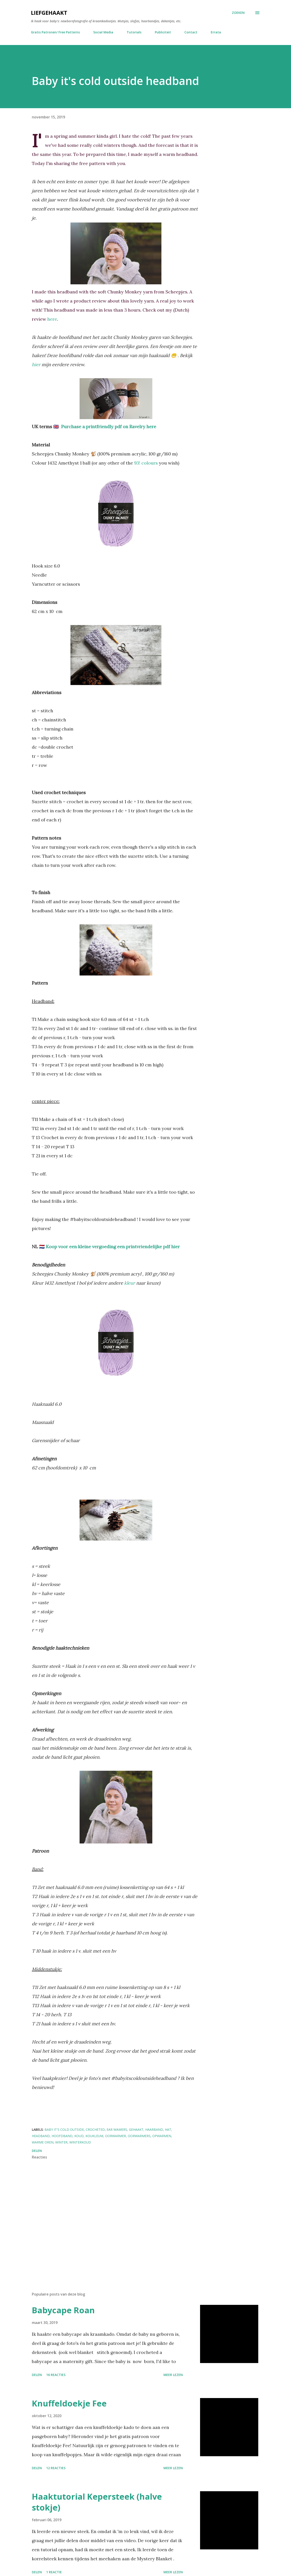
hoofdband (62, 2136)
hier (36, 364)
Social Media (103, 32)
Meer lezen (173, 2375)
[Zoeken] (238, 12)
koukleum (94, 2136)
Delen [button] (37, 2150)
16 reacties (55, 2375)
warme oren (42, 2142)
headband (41, 2136)
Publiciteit (163, 32)
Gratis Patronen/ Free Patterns (55, 32)
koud (79, 2136)
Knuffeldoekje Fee (69, 2403)
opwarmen (161, 2136)
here (52, 319)
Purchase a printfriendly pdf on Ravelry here (108, 426)
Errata (216, 32)
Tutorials (134, 32)
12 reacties (55, 2468)
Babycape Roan (63, 2310)
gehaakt (136, 2129)
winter (61, 2142)
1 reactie (54, 2572)
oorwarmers (139, 2136)
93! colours (146, 463)
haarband (154, 2129)
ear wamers (117, 2129)
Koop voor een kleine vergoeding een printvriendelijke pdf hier (113, 1246)
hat (168, 2129)
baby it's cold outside (64, 2129)
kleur (129, 1283)
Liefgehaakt (49, 12)
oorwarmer (115, 2136)
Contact (190, 32)
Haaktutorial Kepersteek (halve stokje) (97, 2502)
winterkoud (80, 2142)
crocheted (95, 2129)
